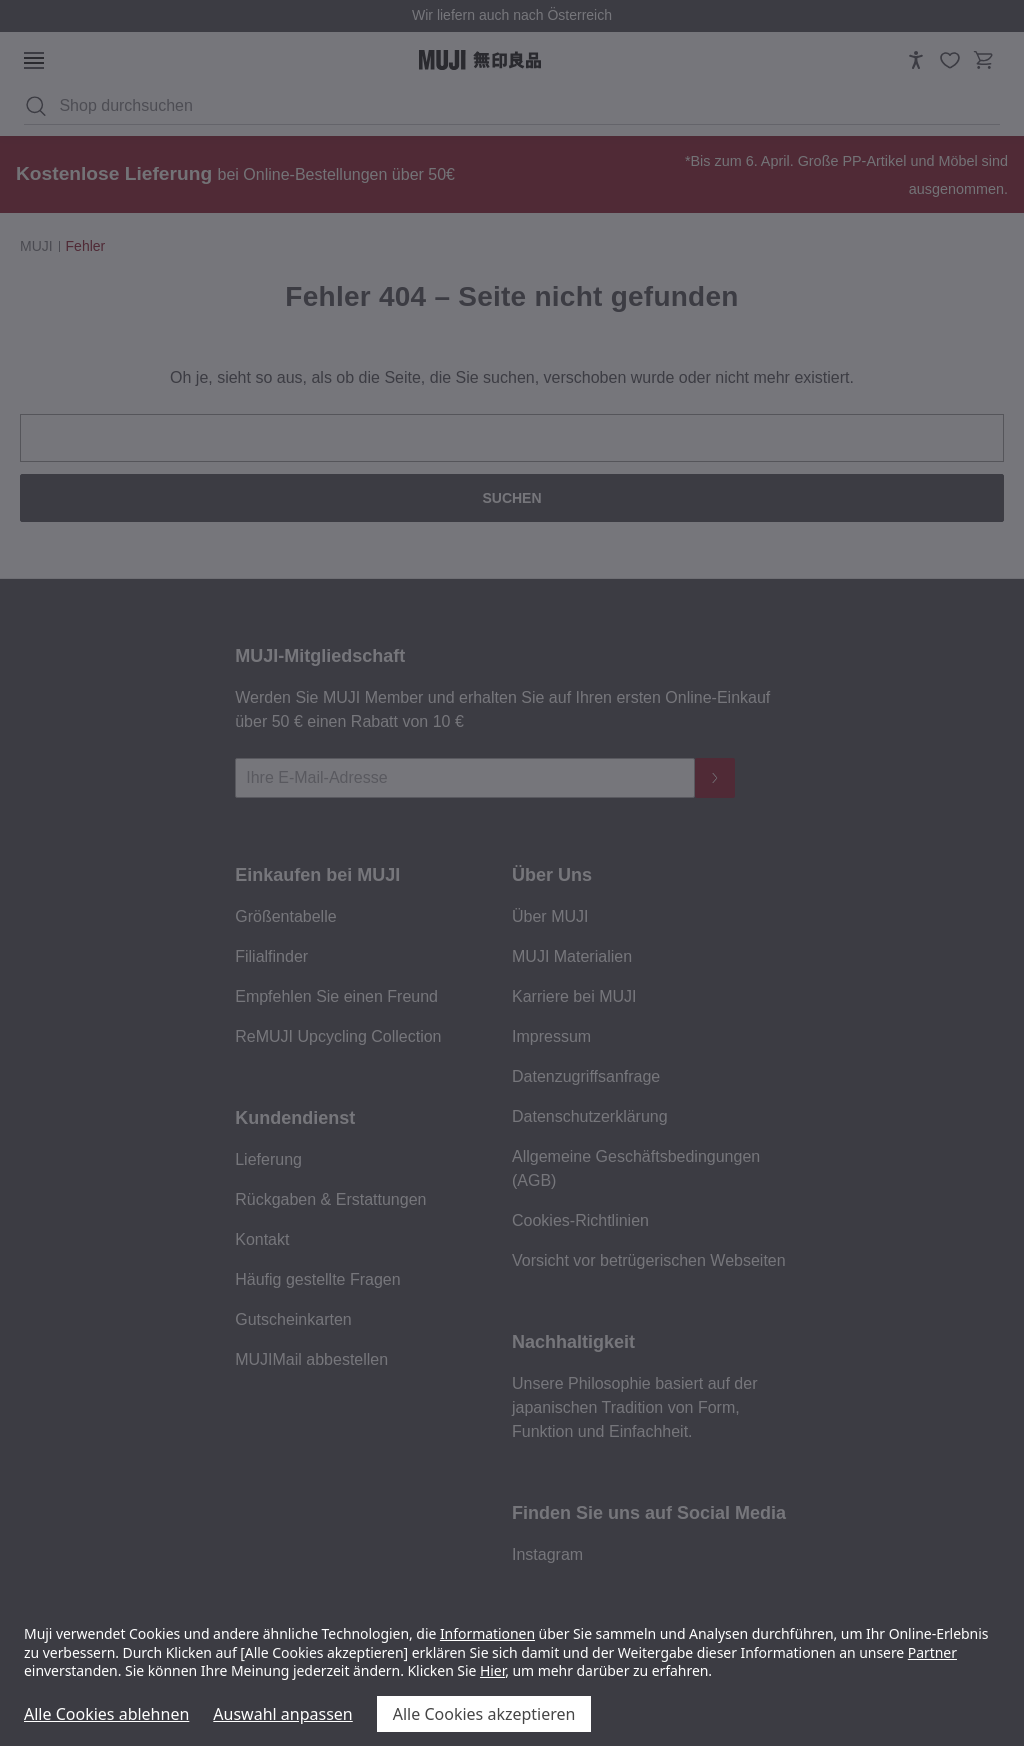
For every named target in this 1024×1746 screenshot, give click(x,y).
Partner (932, 1652)
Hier (492, 1670)
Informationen (487, 1633)
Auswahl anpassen (282, 1714)
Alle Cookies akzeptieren (484, 1714)
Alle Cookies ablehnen (106, 1714)
